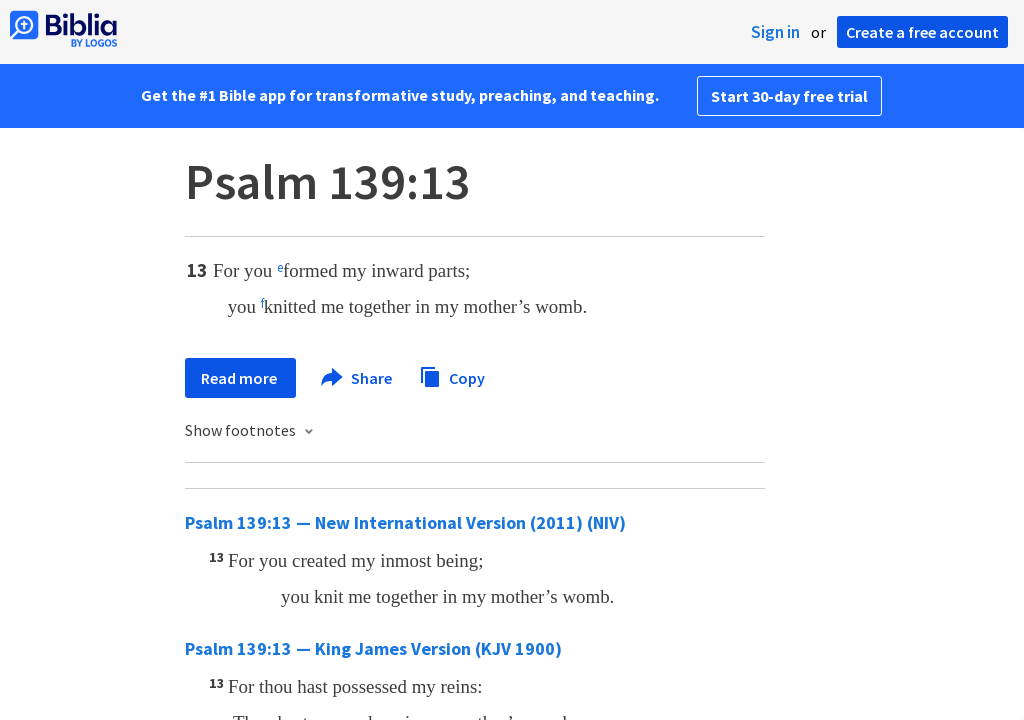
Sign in (775, 32)
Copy (452, 375)
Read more (240, 378)
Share (357, 378)
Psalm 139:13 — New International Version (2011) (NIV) (405, 522)
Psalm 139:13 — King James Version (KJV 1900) (373, 648)
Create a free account (922, 32)
